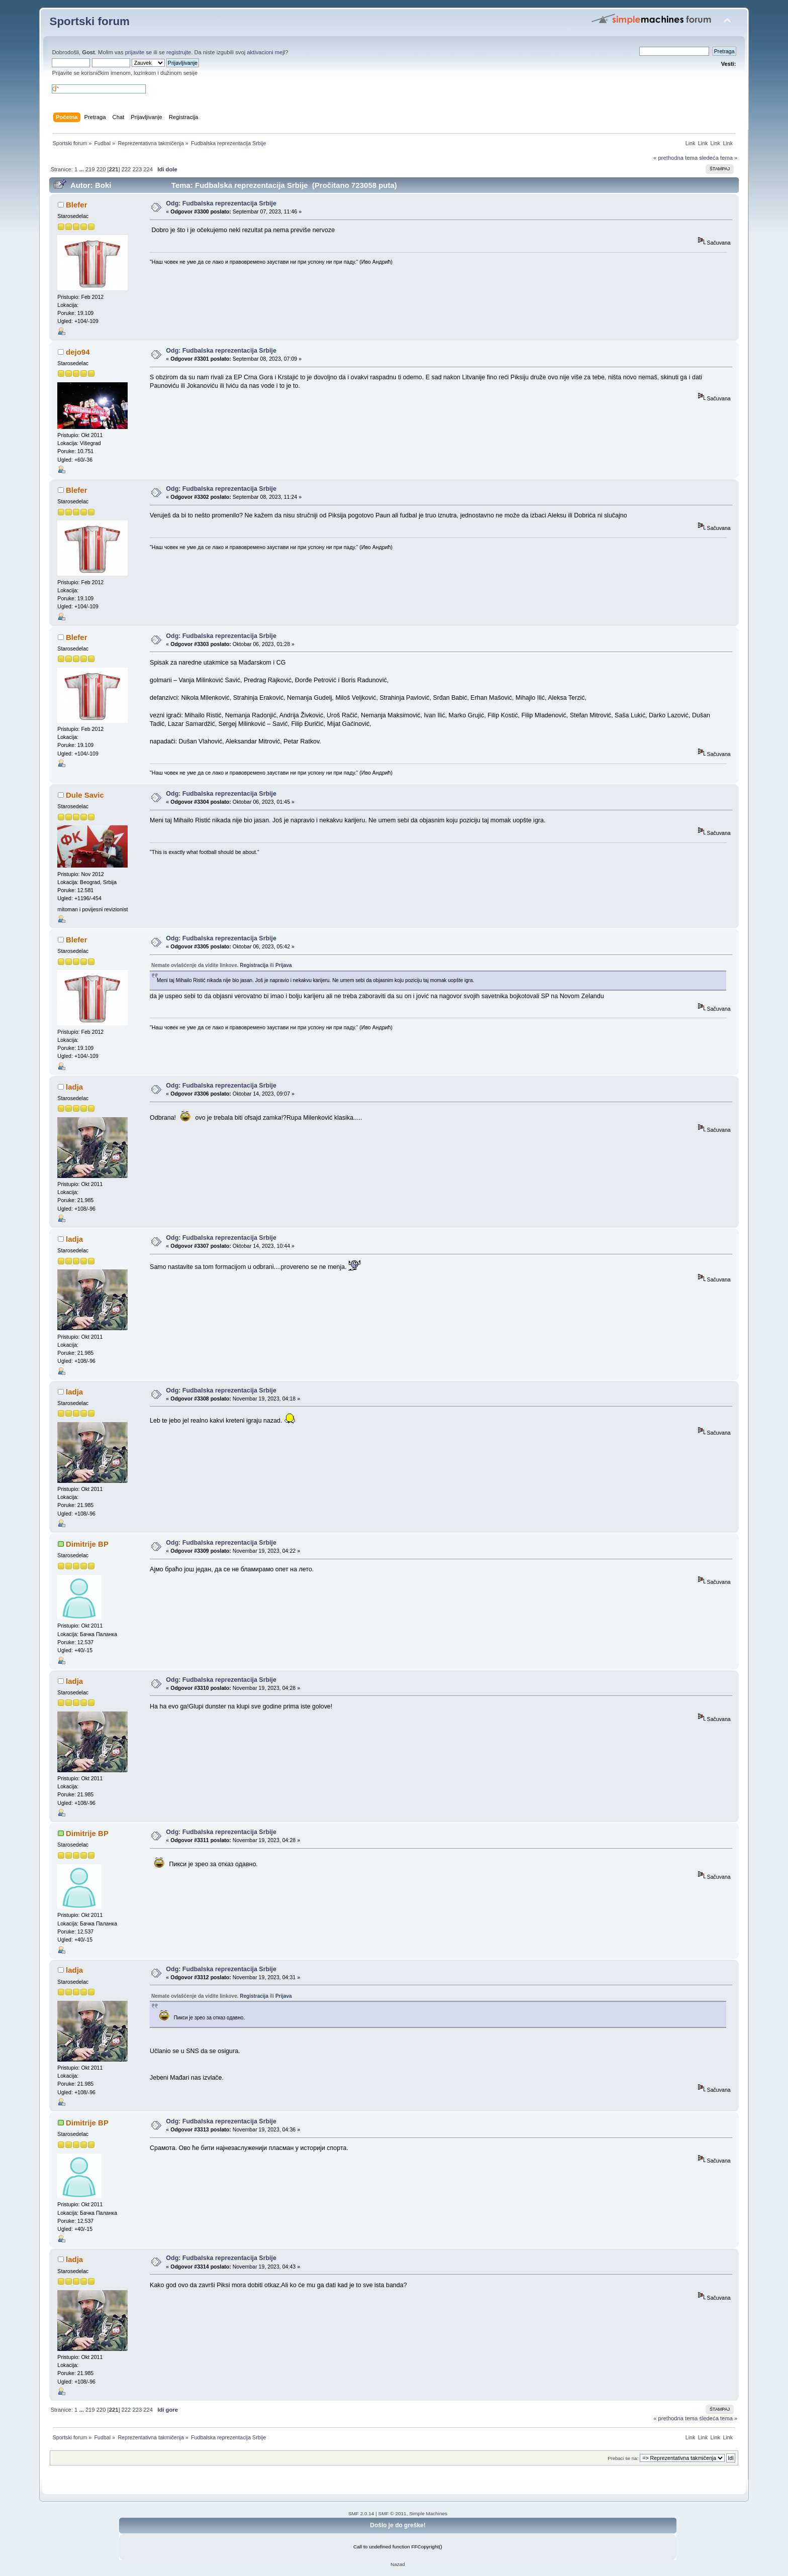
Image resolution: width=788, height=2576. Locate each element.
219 (90, 169)
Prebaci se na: (623, 2458)
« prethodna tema (675, 158)
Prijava (283, 965)
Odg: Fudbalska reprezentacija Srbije (221, 203)
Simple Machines (428, 2513)
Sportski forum (89, 21)
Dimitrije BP (87, 1544)
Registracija (254, 965)
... (82, 169)
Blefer (76, 204)
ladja (74, 1087)
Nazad (397, 2564)
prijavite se (138, 52)
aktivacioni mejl (266, 52)
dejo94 (77, 352)
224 (148, 169)
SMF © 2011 (392, 2513)
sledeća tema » (718, 158)
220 (101, 169)
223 (137, 169)
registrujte (178, 52)
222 (126, 169)
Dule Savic (85, 795)
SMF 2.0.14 (361, 2513)
